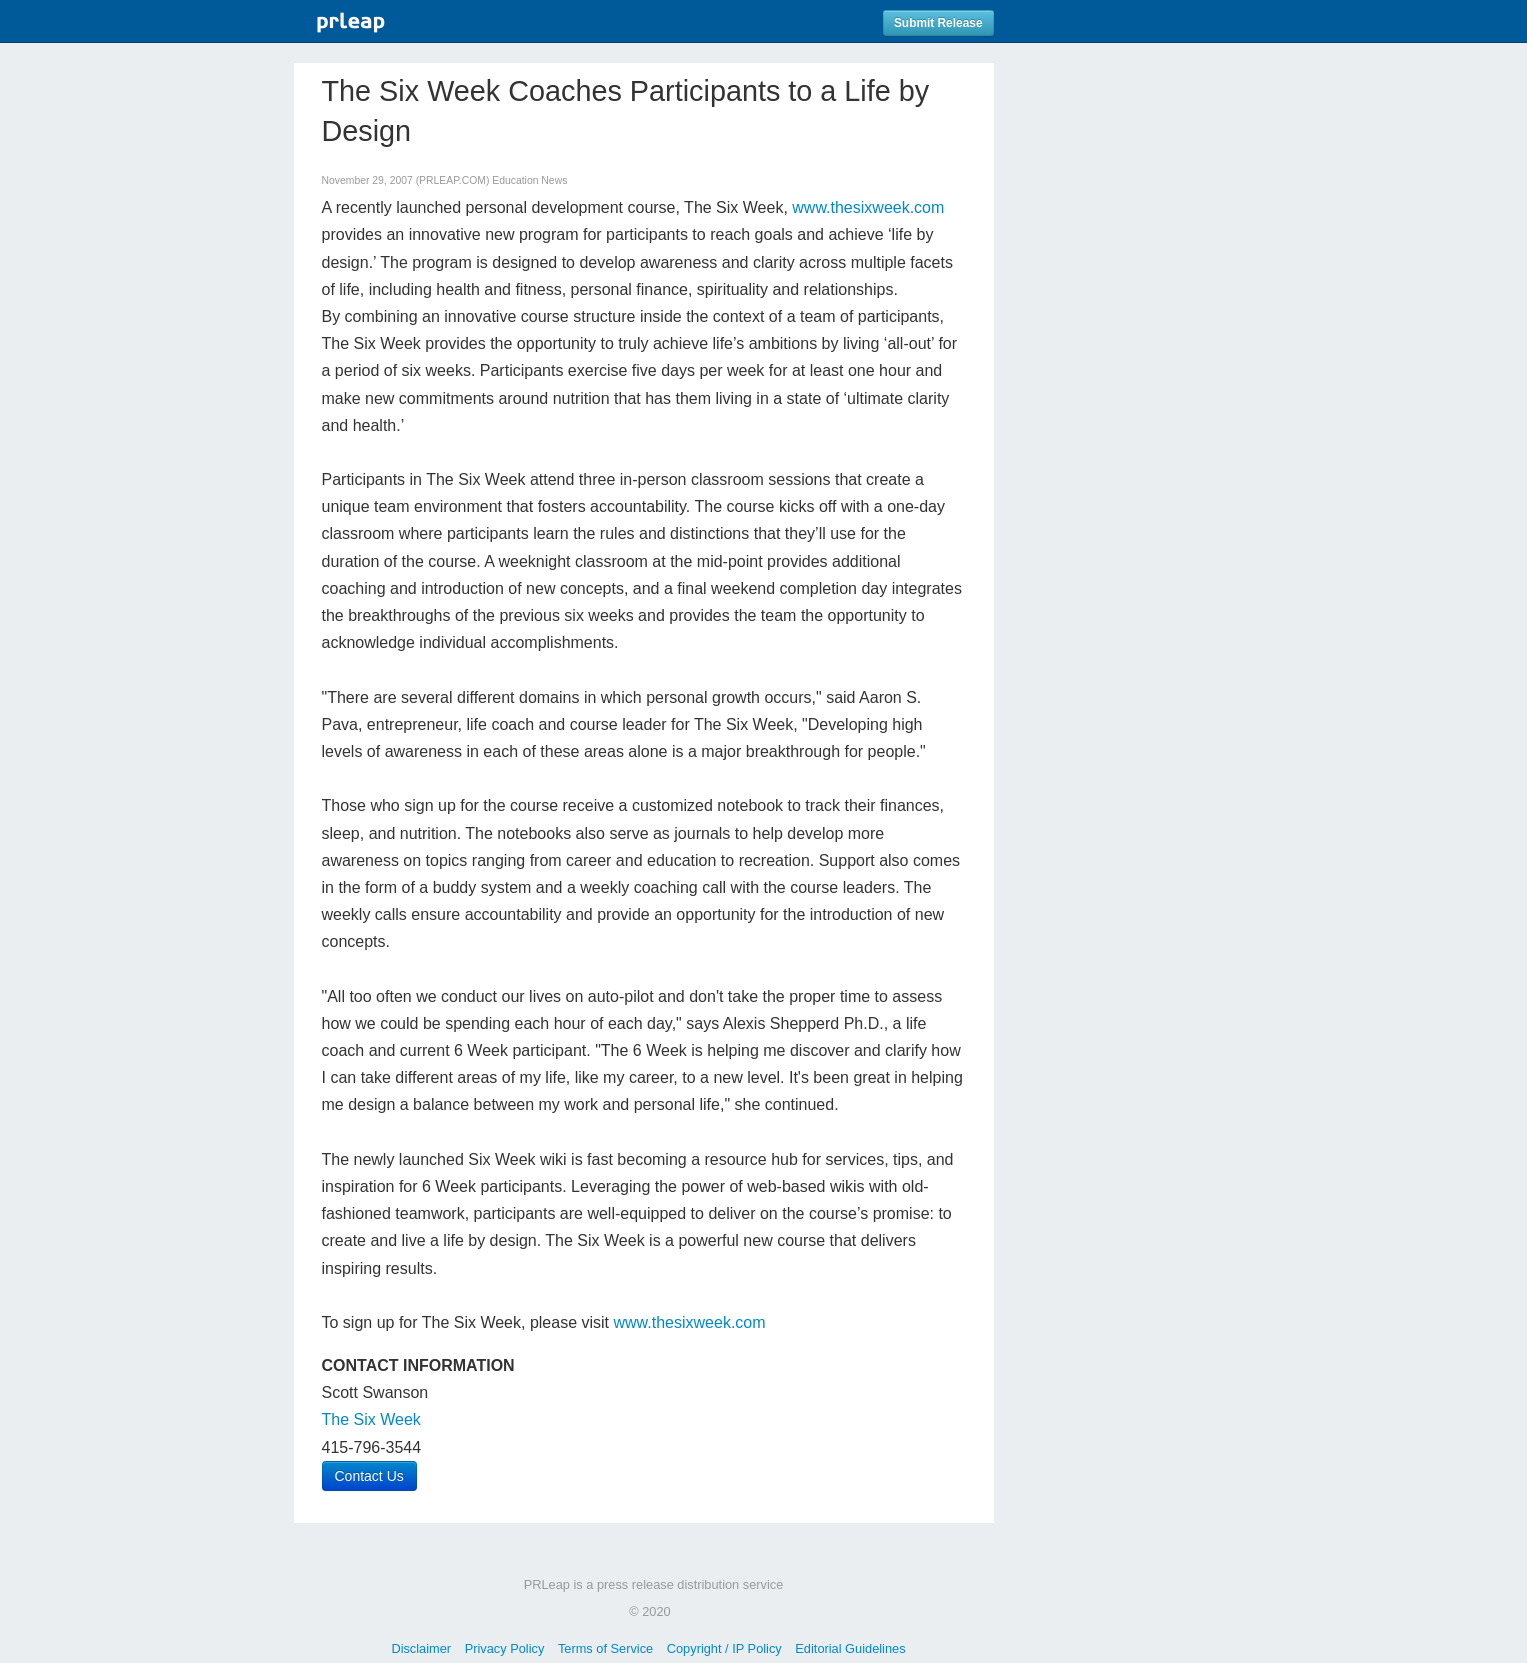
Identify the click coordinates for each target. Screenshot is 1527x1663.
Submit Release (938, 23)
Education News (529, 180)
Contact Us (369, 1476)
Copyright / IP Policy (724, 1648)
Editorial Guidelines (850, 1648)
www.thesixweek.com (868, 207)
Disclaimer (421, 1648)
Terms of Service (605, 1648)
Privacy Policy (505, 1648)
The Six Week (371, 1419)
